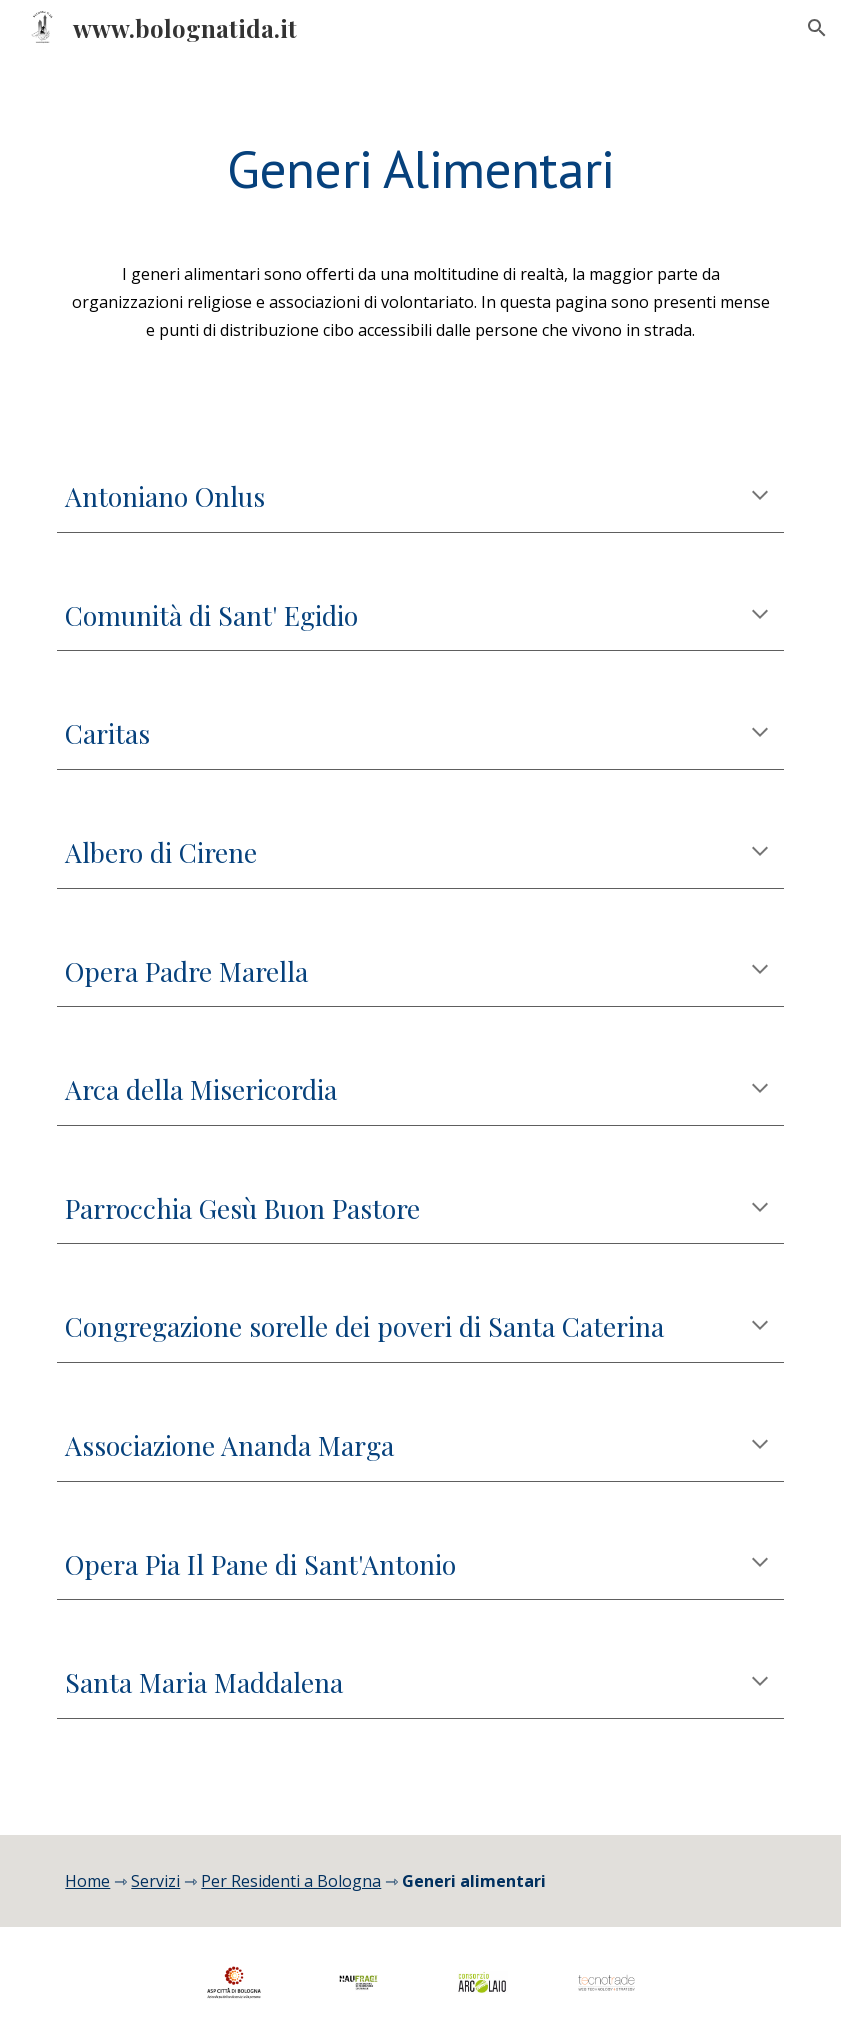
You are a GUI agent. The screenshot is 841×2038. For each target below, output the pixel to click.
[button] (817, 28)
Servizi (155, 1881)
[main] (420, 167)
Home (87, 1881)
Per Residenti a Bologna (291, 1881)
